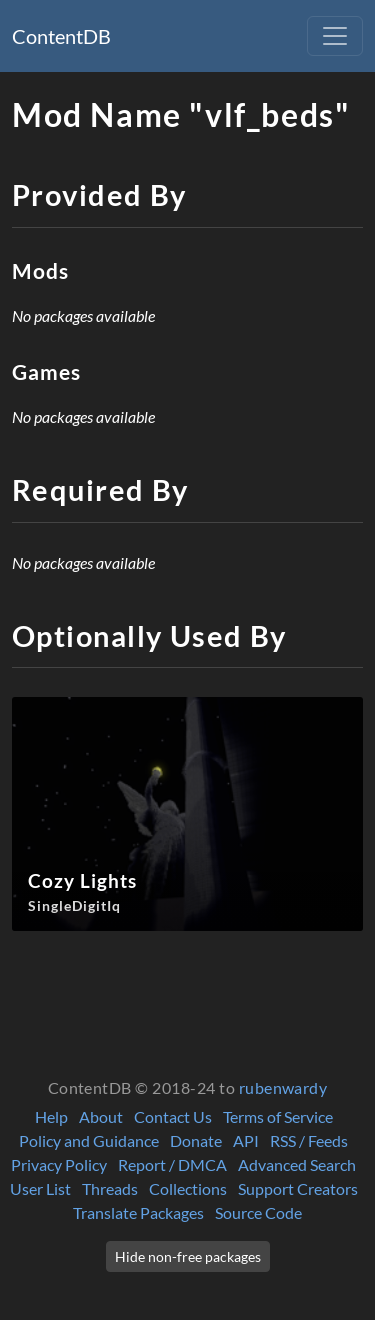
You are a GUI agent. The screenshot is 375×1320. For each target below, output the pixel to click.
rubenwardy (283, 1087)
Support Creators (298, 1188)
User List (40, 1188)
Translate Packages (138, 1212)
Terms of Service (278, 1116)
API (246, 1140)
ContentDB (61, 36)
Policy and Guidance (89, 1140)
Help (51, 1116)
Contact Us (173, 1116)
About (101, 1116)
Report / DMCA (172, 1164)
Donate (196, 1140)
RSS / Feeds (309, 1140)
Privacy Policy (59, 1164)
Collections (188, 1188)
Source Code (258, 1212)
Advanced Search (297, 1164)
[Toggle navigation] (335, 36)
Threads (110, 1188)
